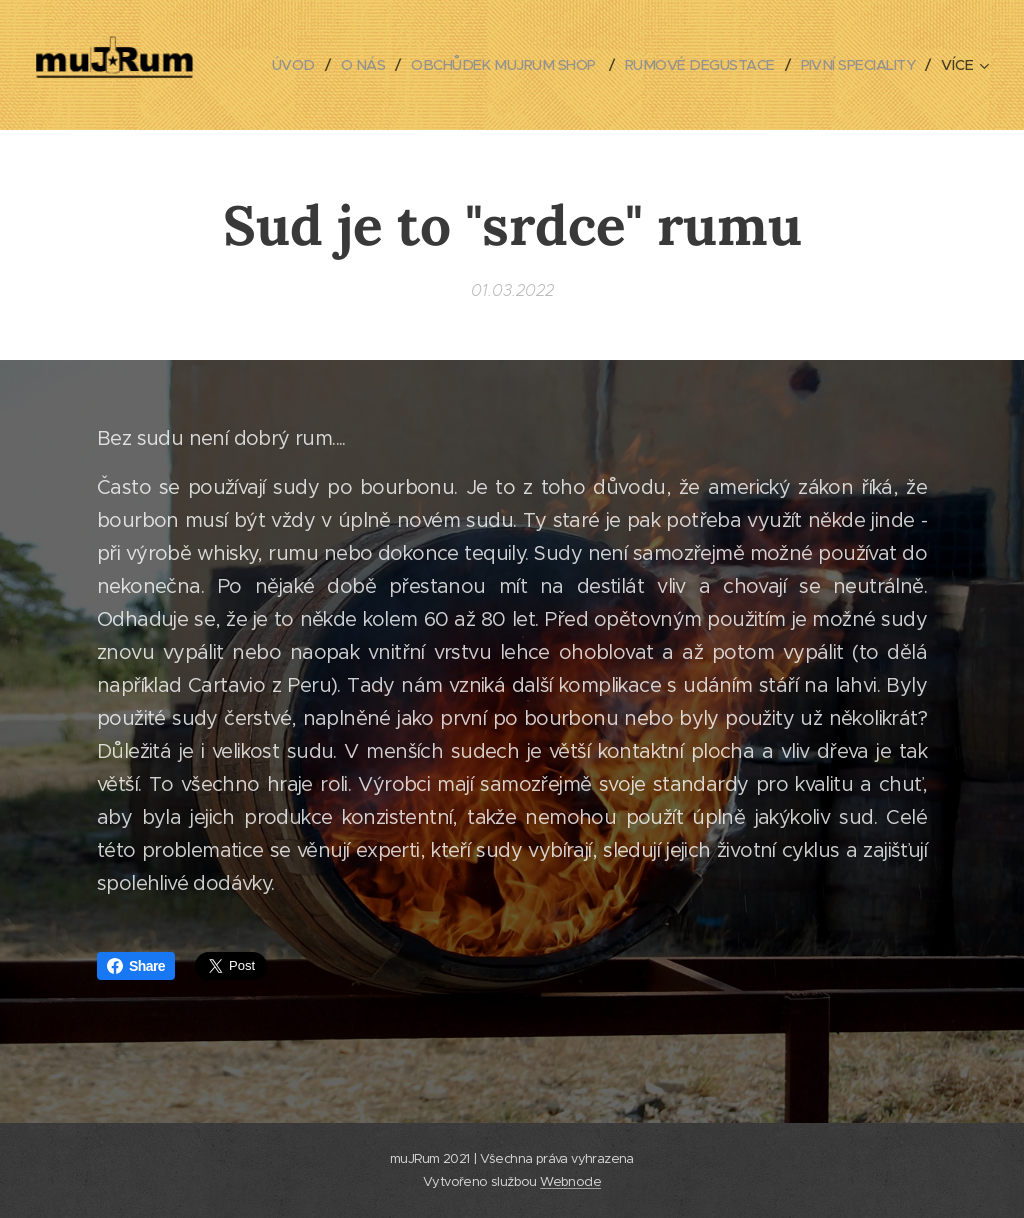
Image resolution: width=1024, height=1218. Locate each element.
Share (136, 966)
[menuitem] (416, 65)
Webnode (570, 1181)
